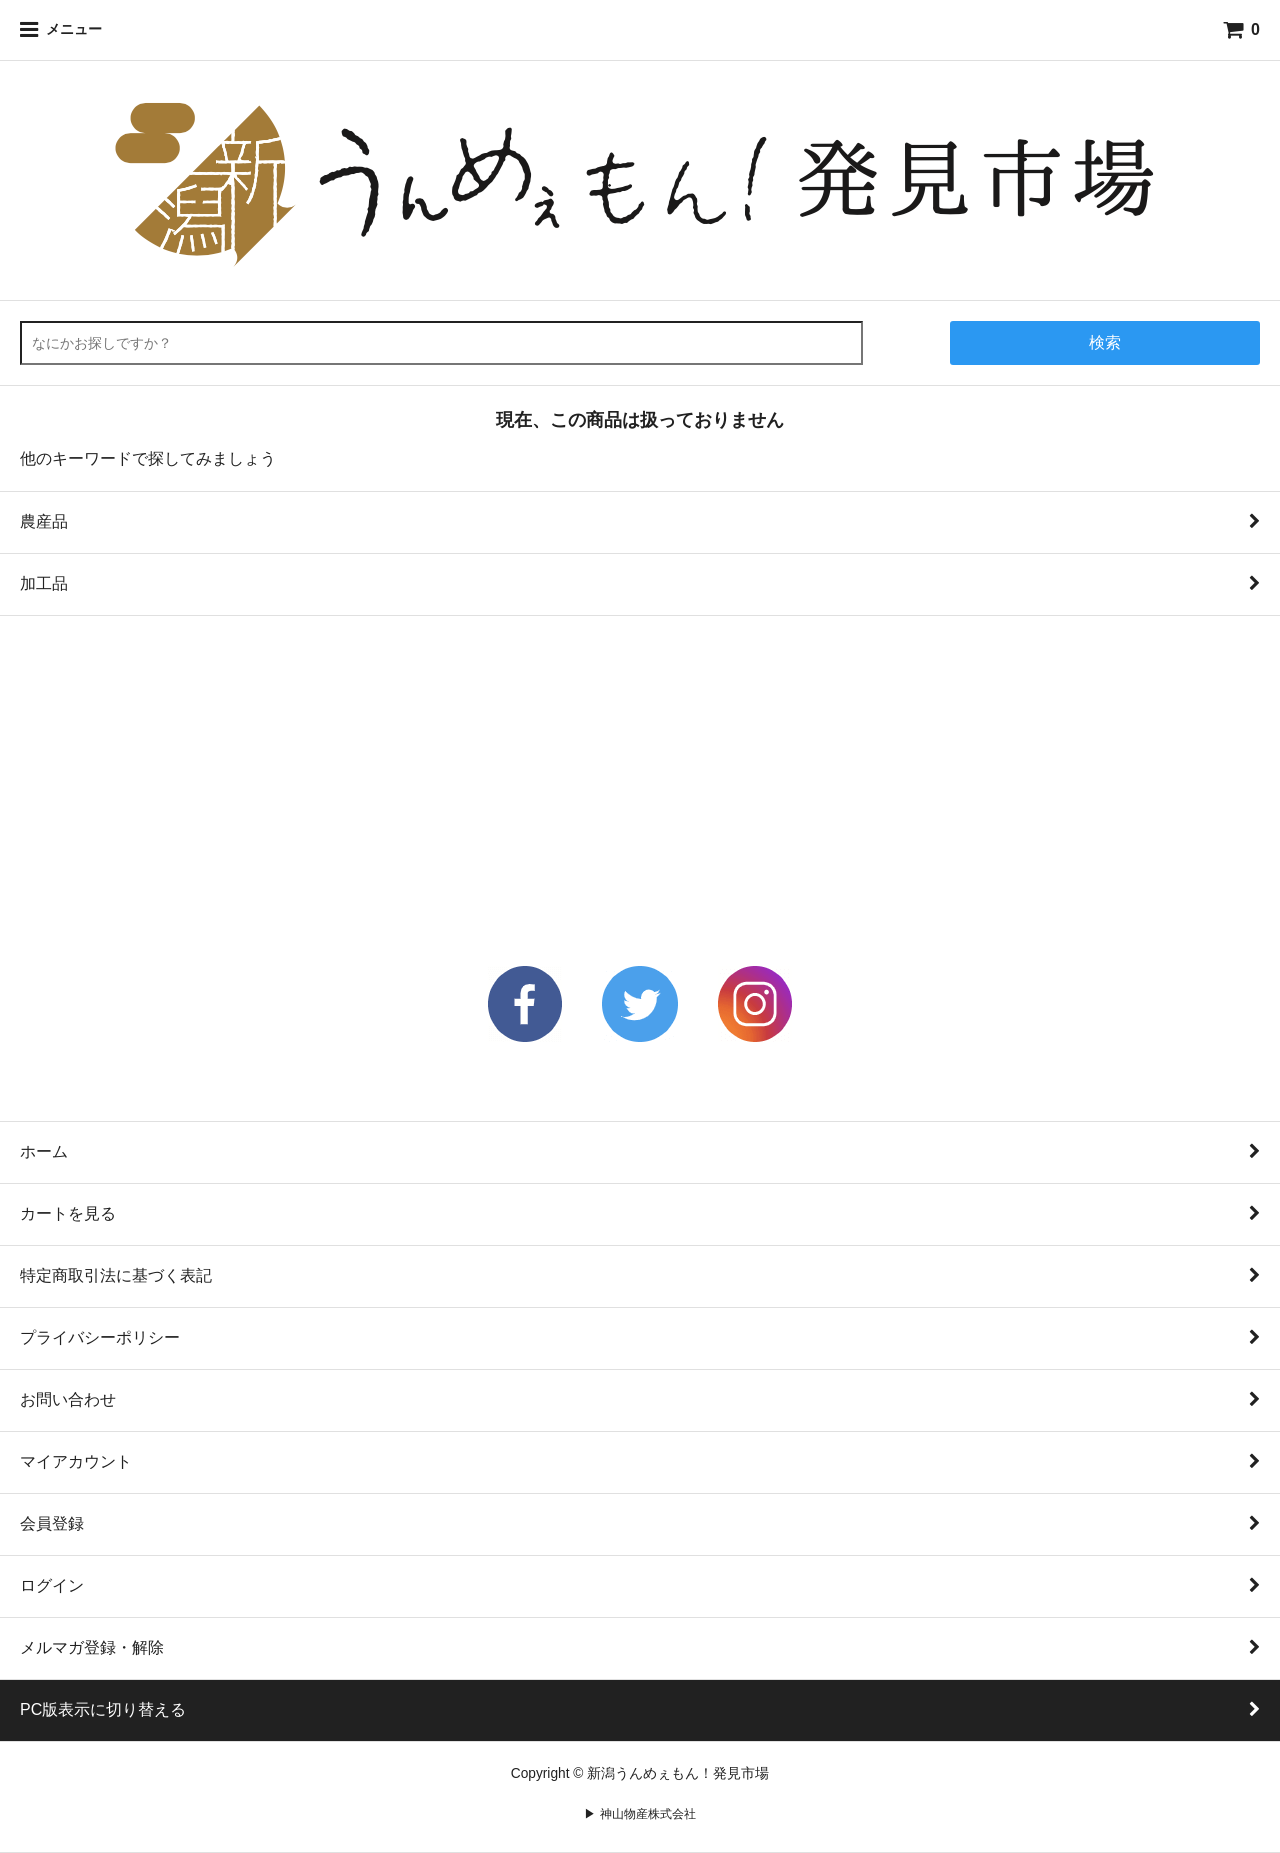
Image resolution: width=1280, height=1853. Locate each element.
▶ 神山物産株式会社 (639, 1813)
